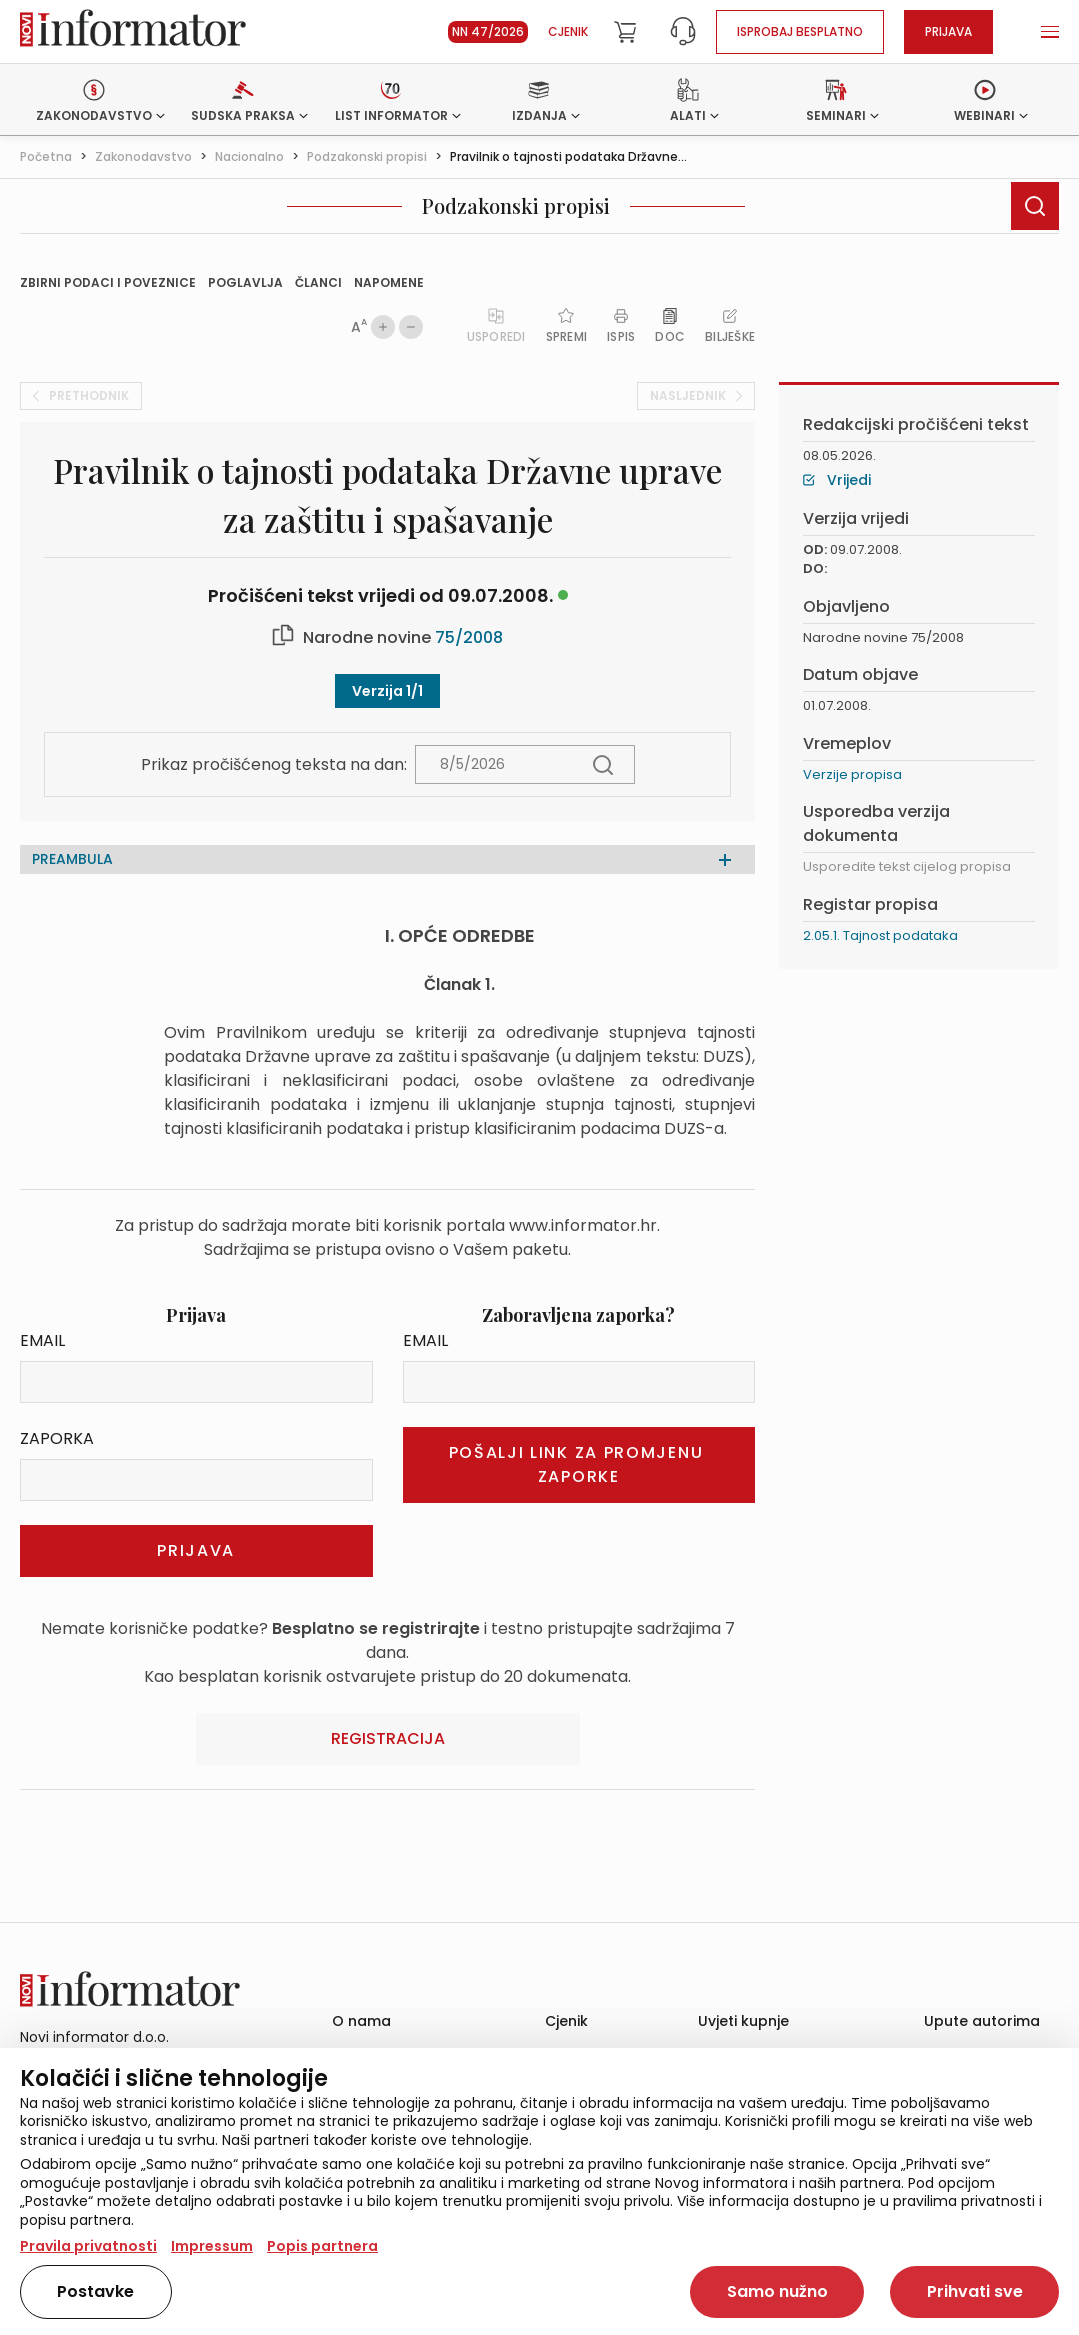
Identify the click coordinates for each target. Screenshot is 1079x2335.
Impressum (212, 2246)
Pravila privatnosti (88, 2246)
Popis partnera (322, 2246)
